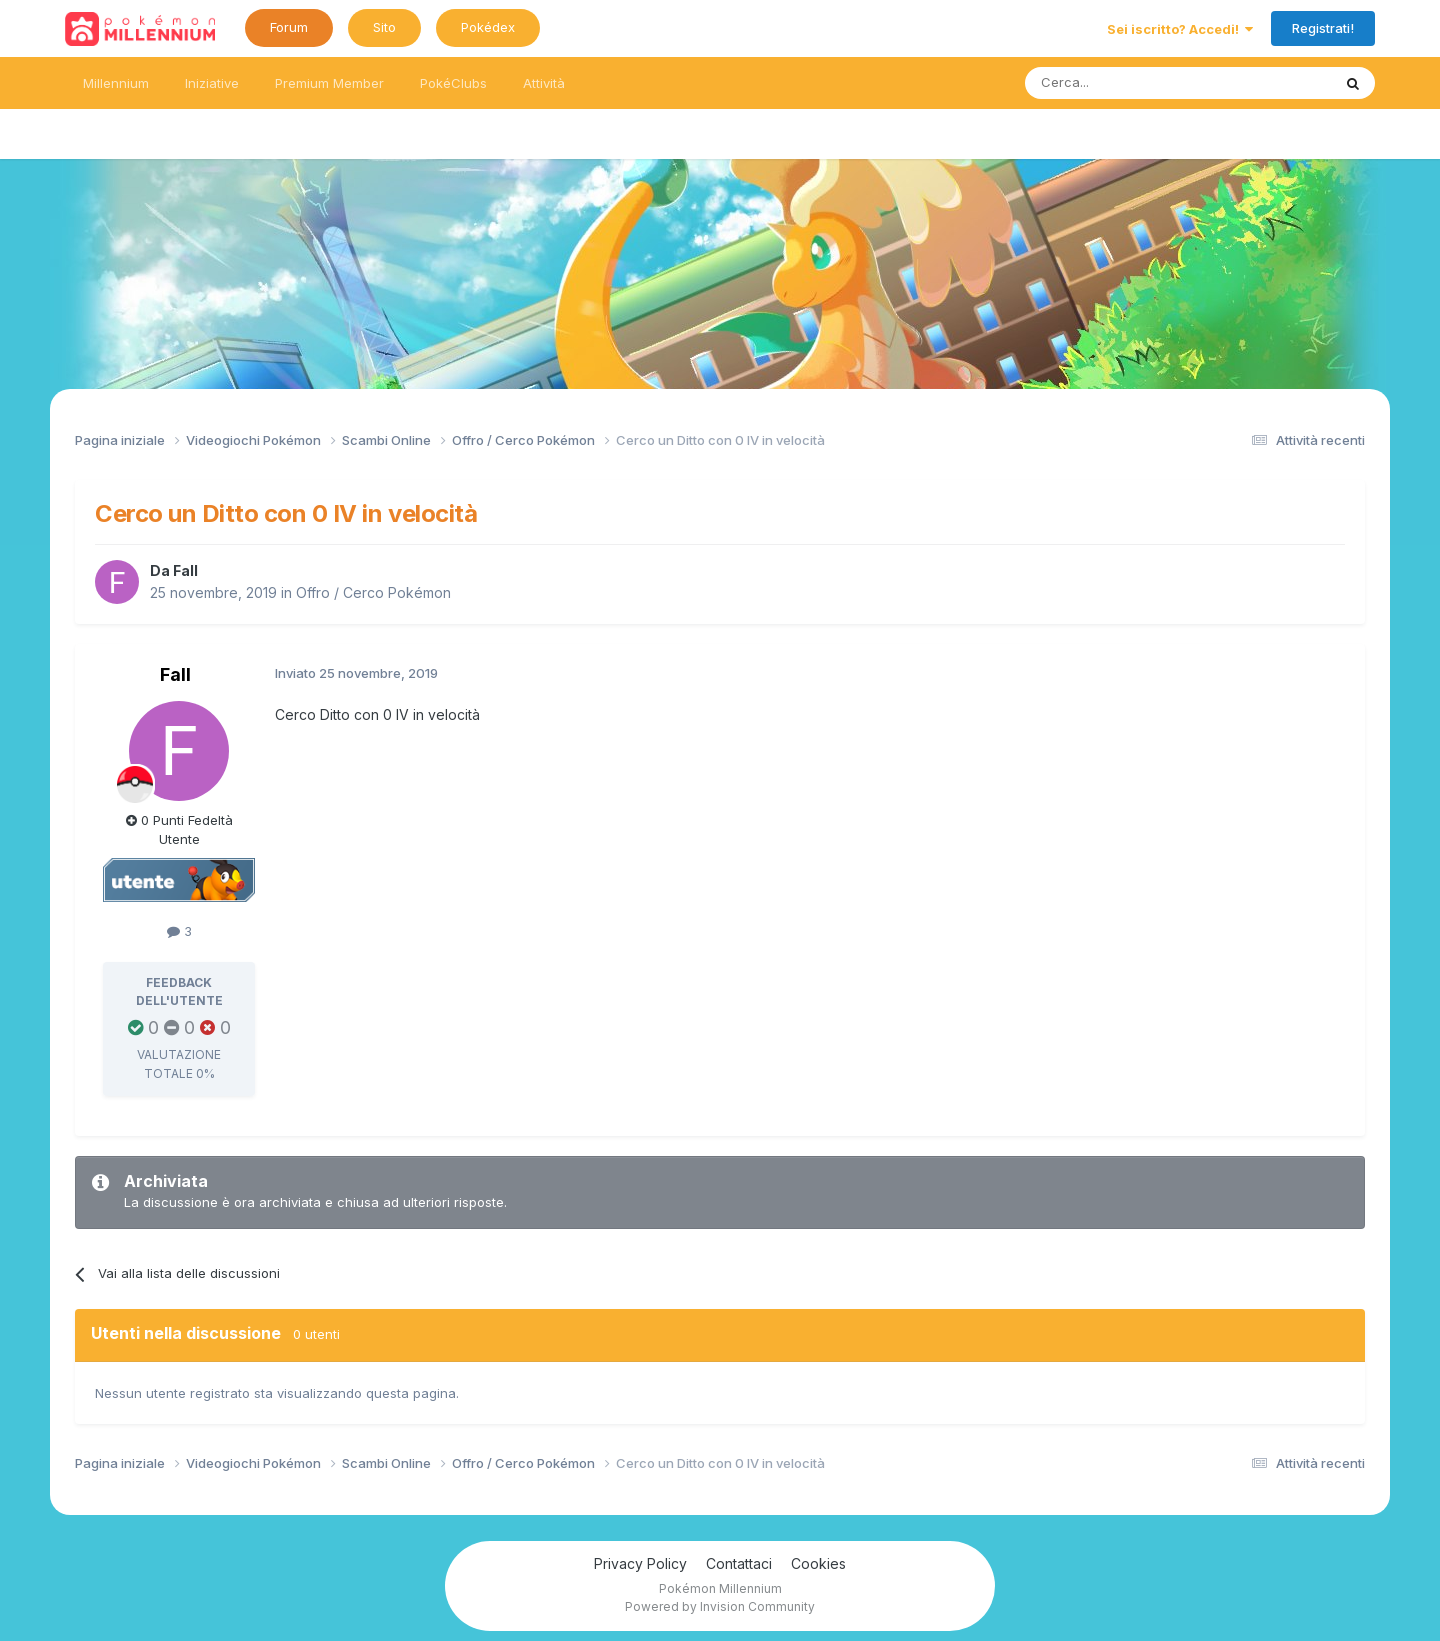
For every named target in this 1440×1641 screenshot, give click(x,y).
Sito (384, 27)
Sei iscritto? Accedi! (1180, 29)
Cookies (818, 1563)
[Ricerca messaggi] (1130, 83)
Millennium (116, 83)
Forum (289, 27)
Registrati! (1323, 28)
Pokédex (488, 27)
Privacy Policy (640, 1563)
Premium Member (329, 83)
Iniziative (212, 83)
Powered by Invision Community (720, 1606)
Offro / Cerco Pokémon (373, 592)
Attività (544, 83)
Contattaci (739, 1563)
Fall (185, 570)
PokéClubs (453, 83)
